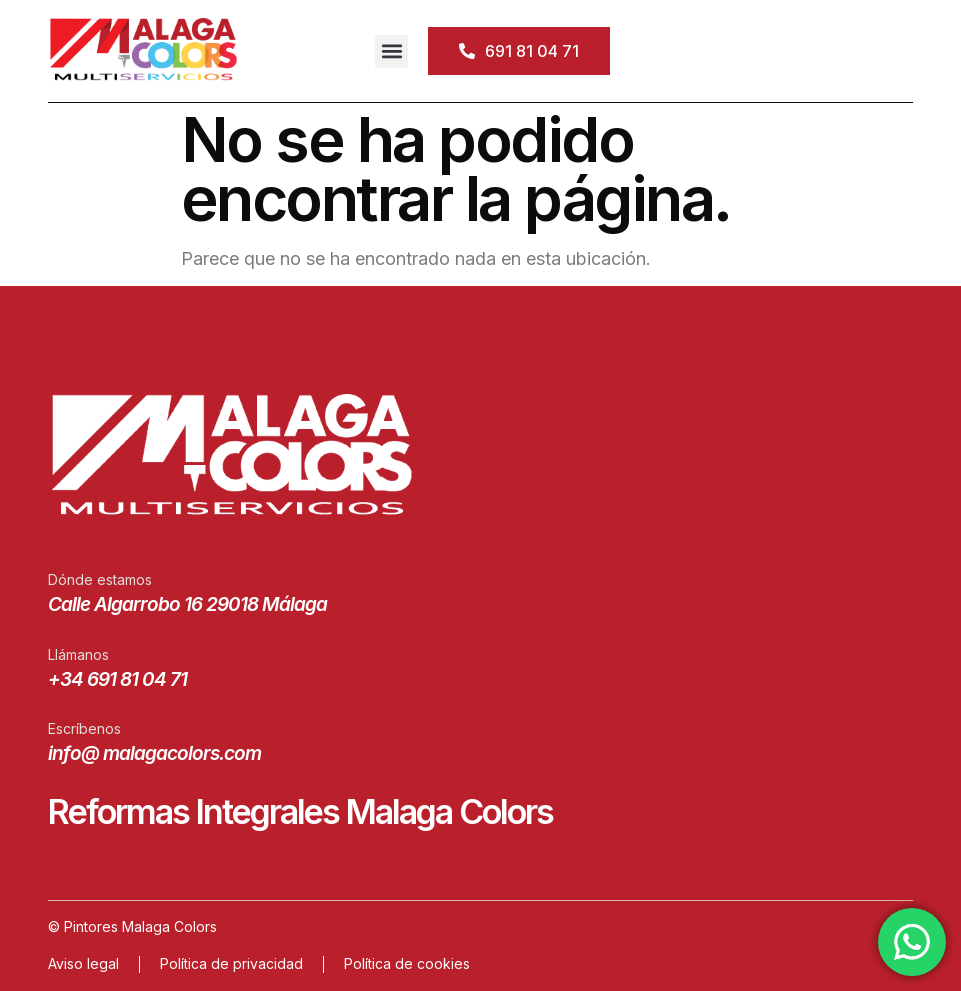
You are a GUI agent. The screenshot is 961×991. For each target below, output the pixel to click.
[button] (391, 51)
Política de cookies (407, 963)
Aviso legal (83, 963)
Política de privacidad (231, 963)
